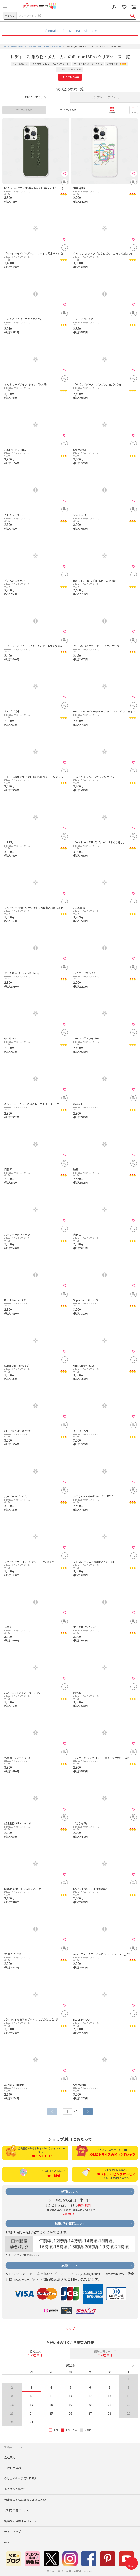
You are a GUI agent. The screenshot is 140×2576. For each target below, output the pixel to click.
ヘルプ (70, 2328)
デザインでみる (68, 110)
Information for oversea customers (70, 30)
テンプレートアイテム (105, 97)
